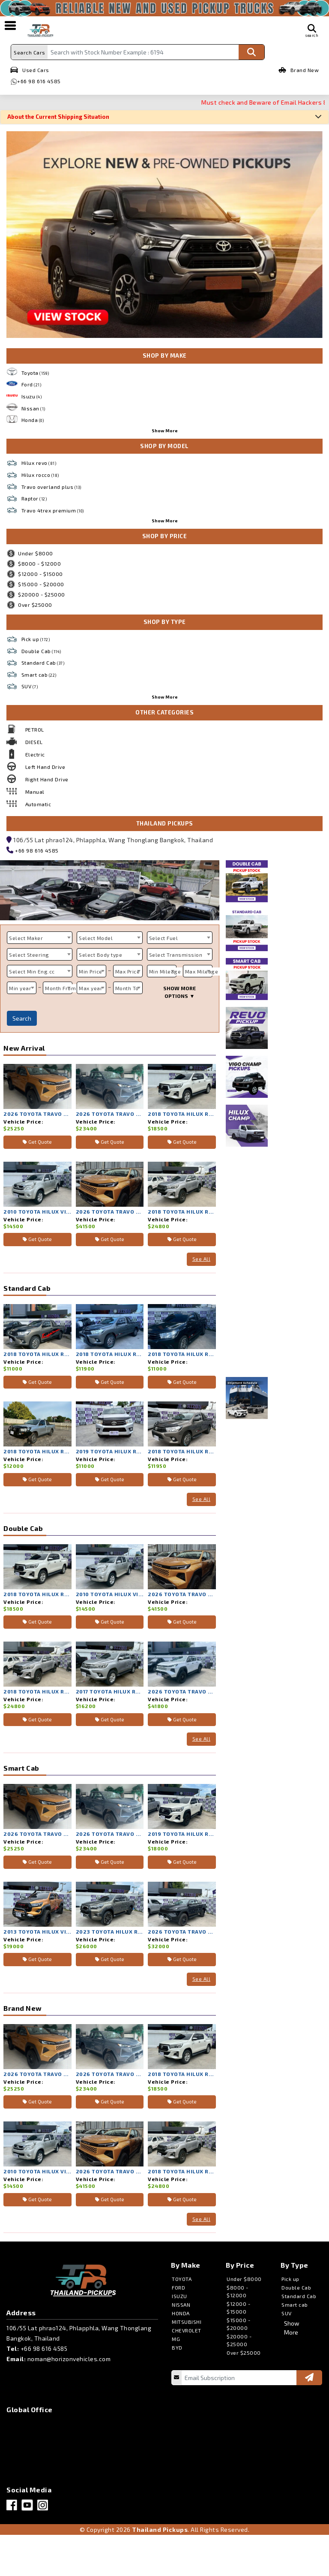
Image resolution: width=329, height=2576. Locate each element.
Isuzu (31, 396)
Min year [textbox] (20, 988)
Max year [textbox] (90, 988)
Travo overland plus (51, 487)
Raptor (34, 498)
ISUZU (179, 2296)
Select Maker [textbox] (26, 938)
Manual (35, 792)
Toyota (35, 373)
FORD (178, 2287)
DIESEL (34, 742)
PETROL (34, 729)
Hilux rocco (40, 475)
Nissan (33, 408)
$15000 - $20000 (35, 584)
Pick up (35, 639)
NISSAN (181, 2305)
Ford (31, 384)
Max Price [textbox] (127, 971)
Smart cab (39, 675)
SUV (29, 686)
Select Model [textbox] (96, 938)
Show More (165, 430)
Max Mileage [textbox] (201, 971)
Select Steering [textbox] (29, 955)
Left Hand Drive (45, 767)
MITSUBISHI (186, 2322)
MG (176, 2339)
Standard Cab (43, 663)
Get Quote (37, 1142)
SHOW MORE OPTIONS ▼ (179, 992)
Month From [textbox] (60, 988)
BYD (177, 2347)
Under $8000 (29, 553)
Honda (32, 420)
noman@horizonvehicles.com (69, 2358)
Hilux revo (39, 463)
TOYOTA (181, 2279)
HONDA (181, 2313)
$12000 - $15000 (34, 574)
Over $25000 (29, 605)
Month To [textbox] (127, 988)
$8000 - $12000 (33, 563)
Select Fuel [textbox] (163, 938)
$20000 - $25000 (35, 594)
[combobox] (39, 937)
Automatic (38, 804)
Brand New (298, 70)
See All (201, 1259)
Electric (35, 754)
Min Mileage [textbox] (165, 971)
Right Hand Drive (47, 779)
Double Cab (41, 651)
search (311, 31)
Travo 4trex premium (52, 510)
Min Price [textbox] (90, 971)
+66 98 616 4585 (39, 81)
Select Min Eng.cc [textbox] (32, 971)
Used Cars (29, 70)
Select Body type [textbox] (100, 955)
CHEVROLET (186, 2330)
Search (21, 1018)
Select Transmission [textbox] (176, 955)
